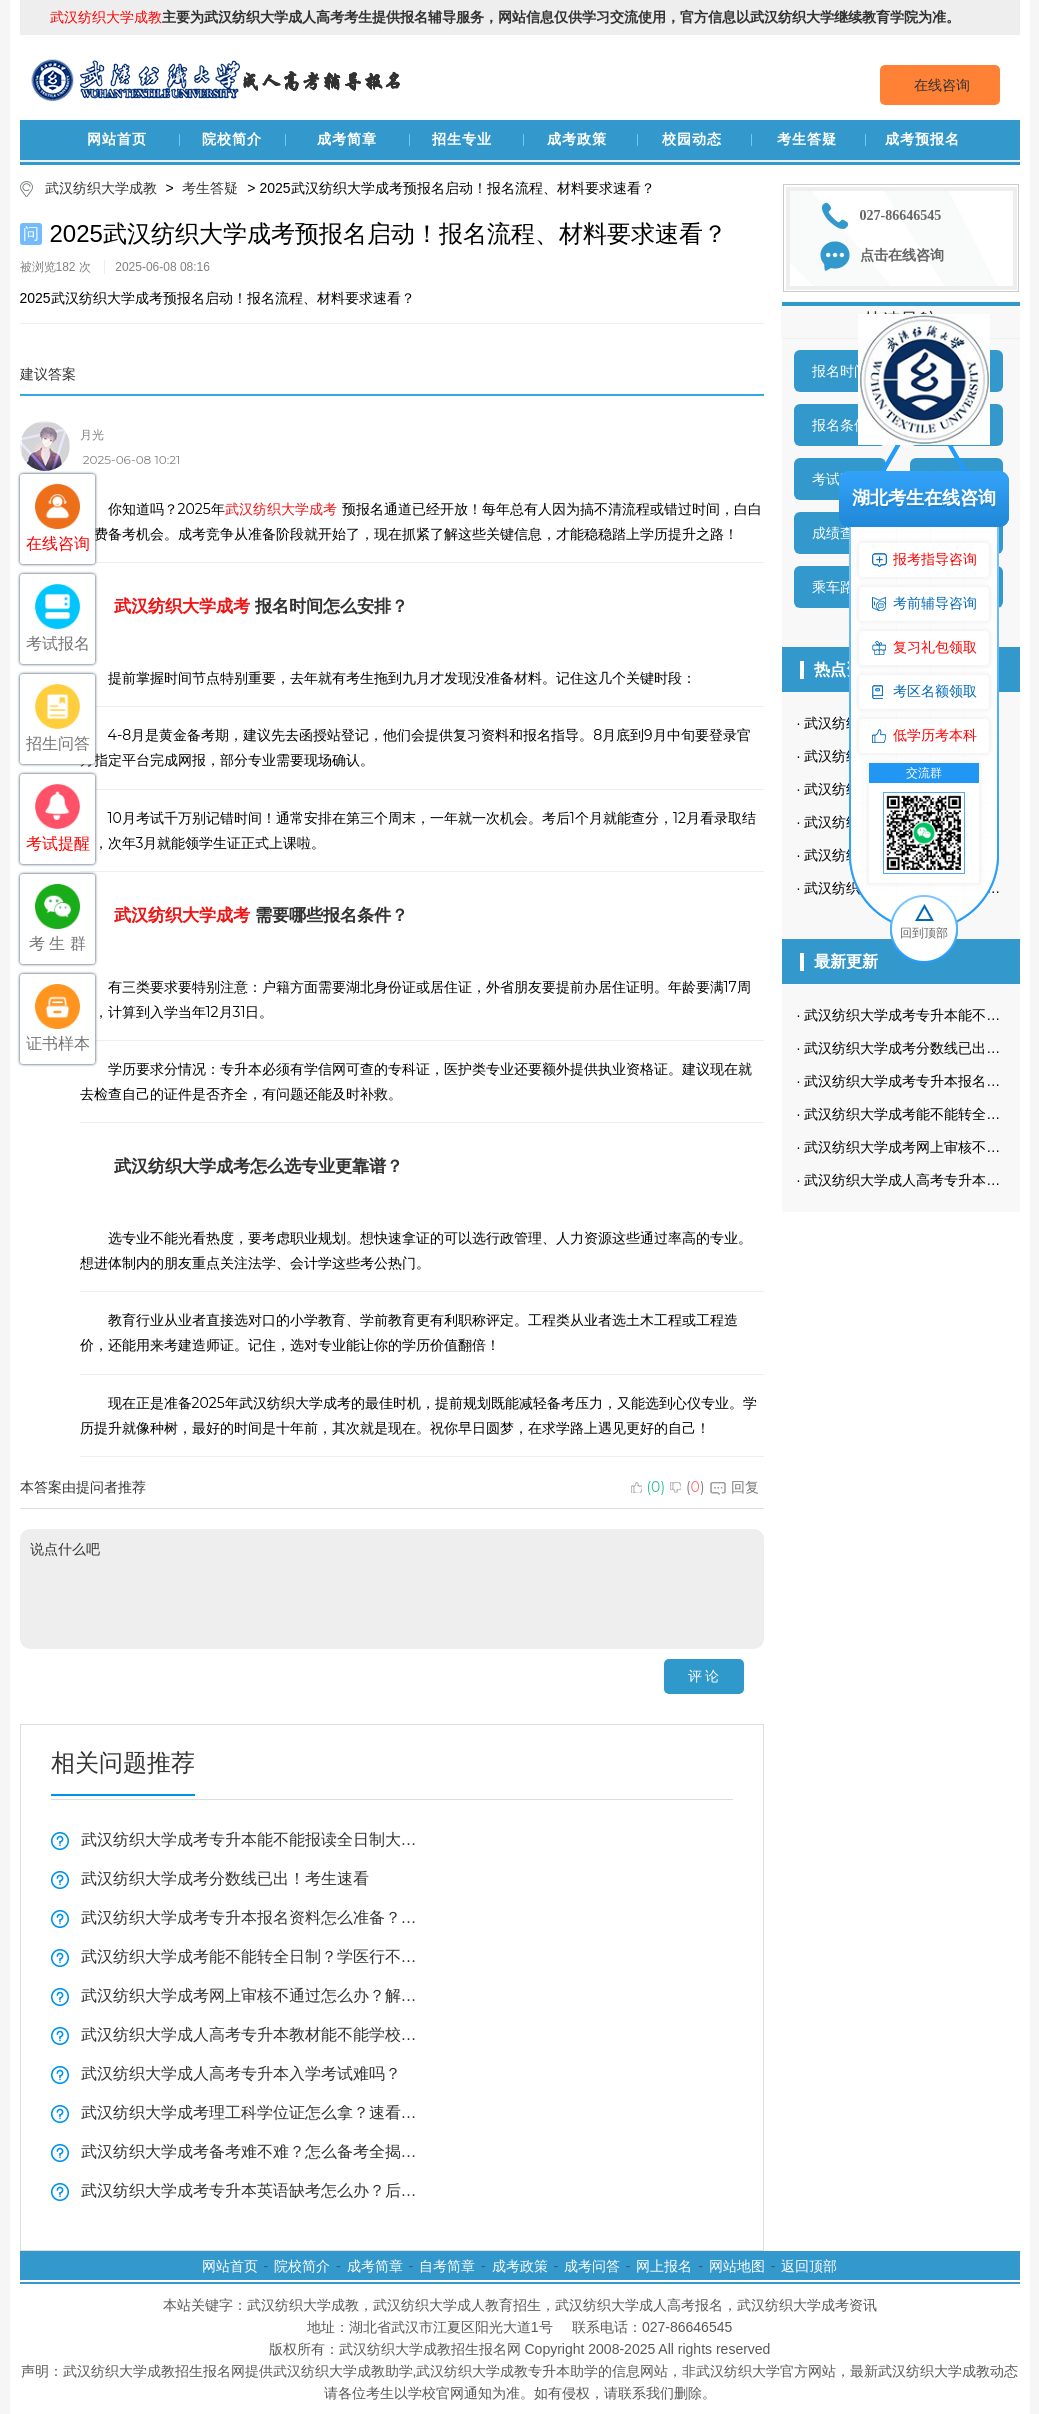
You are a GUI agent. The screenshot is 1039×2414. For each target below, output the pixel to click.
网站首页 (117, 139)
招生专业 (462, 139)
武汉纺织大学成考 (281, 509)
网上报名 (664, 2266)
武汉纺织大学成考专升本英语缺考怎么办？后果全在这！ (250, 2190)
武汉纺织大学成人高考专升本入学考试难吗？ (241, 2073)
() (648, 1487)
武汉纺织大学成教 (101, 188)
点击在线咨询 (902, 255)
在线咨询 (942, 85)
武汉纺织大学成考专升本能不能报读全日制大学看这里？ (250, 1839)
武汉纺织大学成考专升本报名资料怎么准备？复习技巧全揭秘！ (250, 1917)
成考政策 (577, 139)
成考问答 (592, 2266)
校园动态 (692, 139)
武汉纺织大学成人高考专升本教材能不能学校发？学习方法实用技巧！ (250, 2034)
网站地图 (737, 2266)
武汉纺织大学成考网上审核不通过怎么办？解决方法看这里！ (250, 1995)
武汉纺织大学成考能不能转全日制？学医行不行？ (250, 1956)
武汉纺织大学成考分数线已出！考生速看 (225, 1878)
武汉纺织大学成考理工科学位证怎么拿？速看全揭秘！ (250, 2112)
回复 (734, 1487)
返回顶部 (809, 2266)
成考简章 (347, 139)
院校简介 (232, 139)
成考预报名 (922, 139)
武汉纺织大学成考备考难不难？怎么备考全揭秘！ (250, 2151)
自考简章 (447, 2266)
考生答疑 (807, 139)
